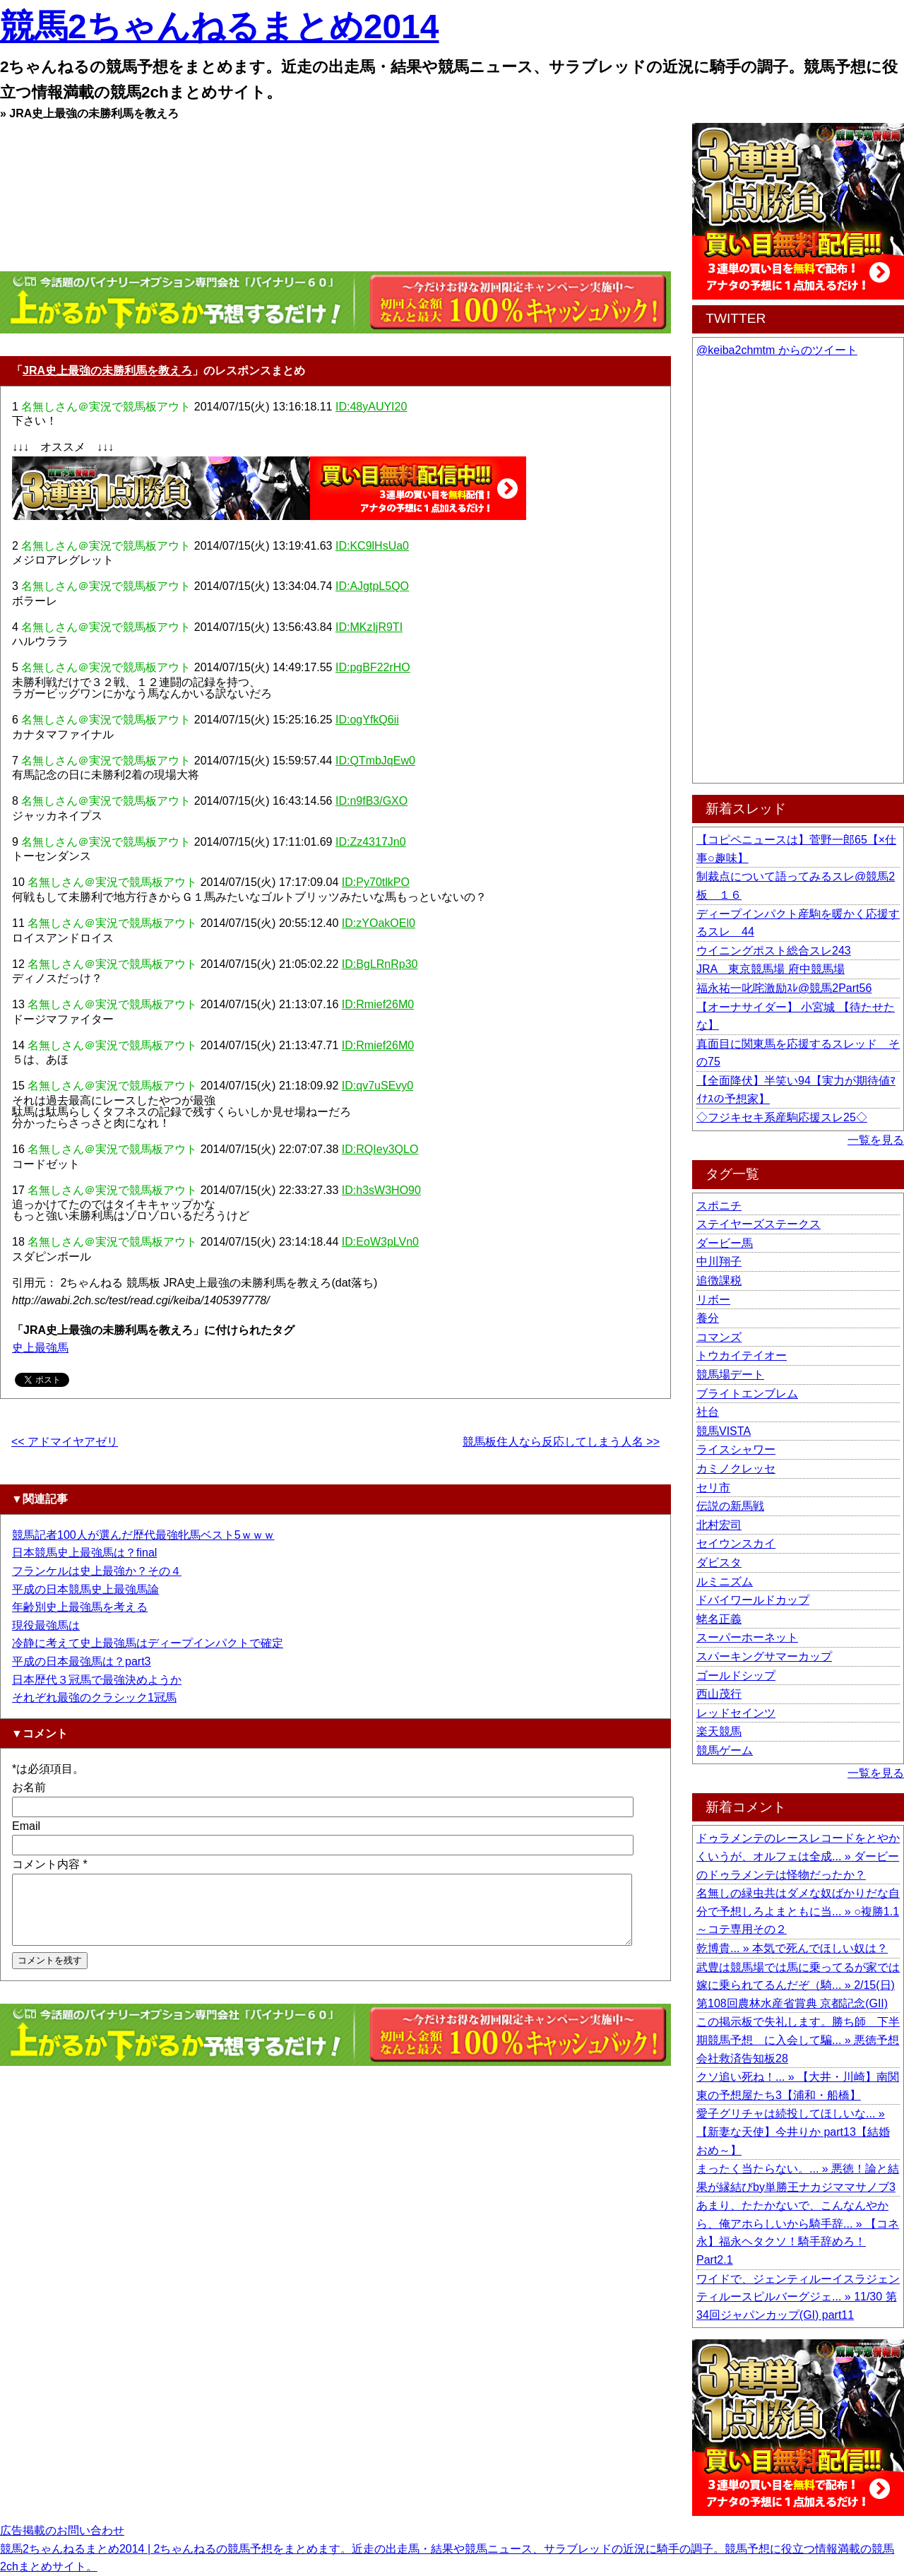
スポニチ (719, 1206)
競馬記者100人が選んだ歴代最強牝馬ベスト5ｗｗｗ (143, 1535)
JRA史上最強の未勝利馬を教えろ (107, 371)
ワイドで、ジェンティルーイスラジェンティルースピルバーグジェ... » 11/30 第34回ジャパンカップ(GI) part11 (798, 2297)
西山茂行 (719, 1694)
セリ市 (713, 1488)
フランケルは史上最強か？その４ (97, 1571)
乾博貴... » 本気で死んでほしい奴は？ (792, 1948)
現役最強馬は (46, 1625)
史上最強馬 (40, 1348)
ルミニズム (724, 1582)
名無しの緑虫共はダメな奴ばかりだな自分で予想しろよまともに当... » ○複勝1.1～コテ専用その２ (798, 1911)
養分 (707, 1318)
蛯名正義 (719, 1619)
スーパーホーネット (747, 1637)
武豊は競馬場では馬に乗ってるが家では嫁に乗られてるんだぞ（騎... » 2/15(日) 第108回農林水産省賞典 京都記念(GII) (798, 1985)
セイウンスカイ (735, 1543)
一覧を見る (876, 1140)
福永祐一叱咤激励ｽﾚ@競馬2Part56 (784, 988)
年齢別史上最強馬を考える (80, 1607)
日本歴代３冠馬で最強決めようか (97, 1680)
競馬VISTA (723, 1431)
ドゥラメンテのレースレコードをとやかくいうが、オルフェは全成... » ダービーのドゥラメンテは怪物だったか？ (798, 1856)
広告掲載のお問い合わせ (62, 2530)
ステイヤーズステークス (758, 1224)
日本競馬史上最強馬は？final (84, 1553)
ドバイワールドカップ (752, 1600)
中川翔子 (719, 1261)
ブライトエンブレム (747, 1394)
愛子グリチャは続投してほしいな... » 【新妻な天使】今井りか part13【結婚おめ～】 (793, 2132)
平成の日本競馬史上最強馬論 (85, 1589)
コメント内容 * (50, 1864)
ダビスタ (719, 1562)
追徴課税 (719, 1281)
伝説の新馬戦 (730, 1506)
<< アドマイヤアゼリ (64, 1442)
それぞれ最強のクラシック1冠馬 (94, 1697)
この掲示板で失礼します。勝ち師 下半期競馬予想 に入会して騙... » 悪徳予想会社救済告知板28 (798, 2040)
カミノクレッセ (735, 1469)
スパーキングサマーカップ (764, 1656)
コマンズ (719, 1337)
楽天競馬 (719, 1731)
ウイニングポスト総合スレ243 (773, 951)
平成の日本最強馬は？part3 (81, 1661)
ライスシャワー (735, 1449)
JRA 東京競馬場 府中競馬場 (770, 969)
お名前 (29, 1787)
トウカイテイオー (741, 1355)
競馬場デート (730, 1375)
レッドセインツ (735, 1713)
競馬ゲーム (724, 1750)
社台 (707, 1412)
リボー (713, 1300)
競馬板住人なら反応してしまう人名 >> (561, 1442)
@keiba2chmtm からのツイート (776, 350)
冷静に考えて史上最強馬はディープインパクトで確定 (147, 1643)
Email (26, 1826)
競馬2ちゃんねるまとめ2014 (219, 26)
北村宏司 (719, 1525)
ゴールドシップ (735, 1676)
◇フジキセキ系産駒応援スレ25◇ (781, 1117)
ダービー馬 (724, 1243)
